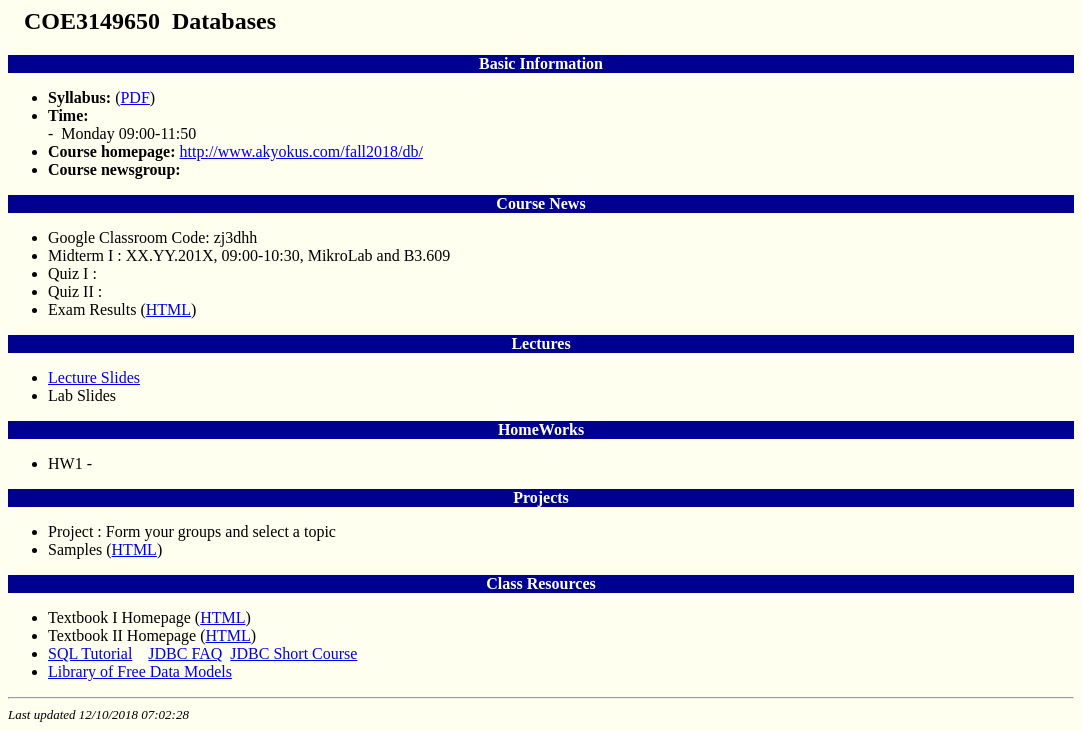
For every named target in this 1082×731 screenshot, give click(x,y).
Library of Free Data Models (140, 671)
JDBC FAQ (185, 653)
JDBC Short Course (293, 653)
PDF (134, 97)
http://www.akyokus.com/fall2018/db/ (301, 151)
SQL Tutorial (90, 653)
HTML (168, 309)
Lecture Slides (94, 377)
